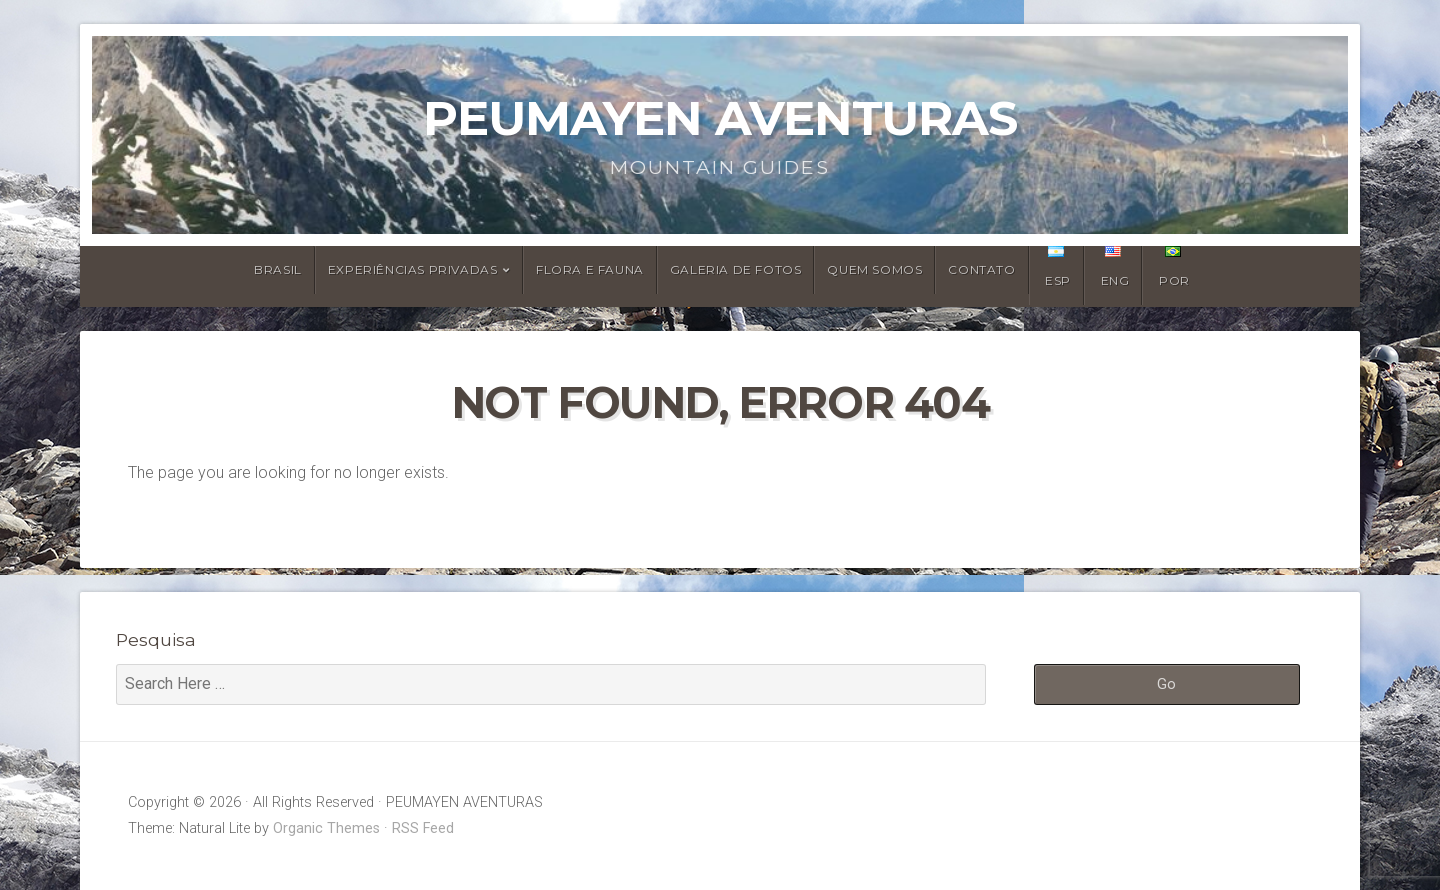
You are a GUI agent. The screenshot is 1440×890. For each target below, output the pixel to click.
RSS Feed (423, 828)
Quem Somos (874, 269)
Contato (981, 269)
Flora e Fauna (590, 269)
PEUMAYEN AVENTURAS (720, 118)
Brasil (278, 269)
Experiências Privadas (413, 269)
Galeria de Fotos (736, 269)
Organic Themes (326, 828)
